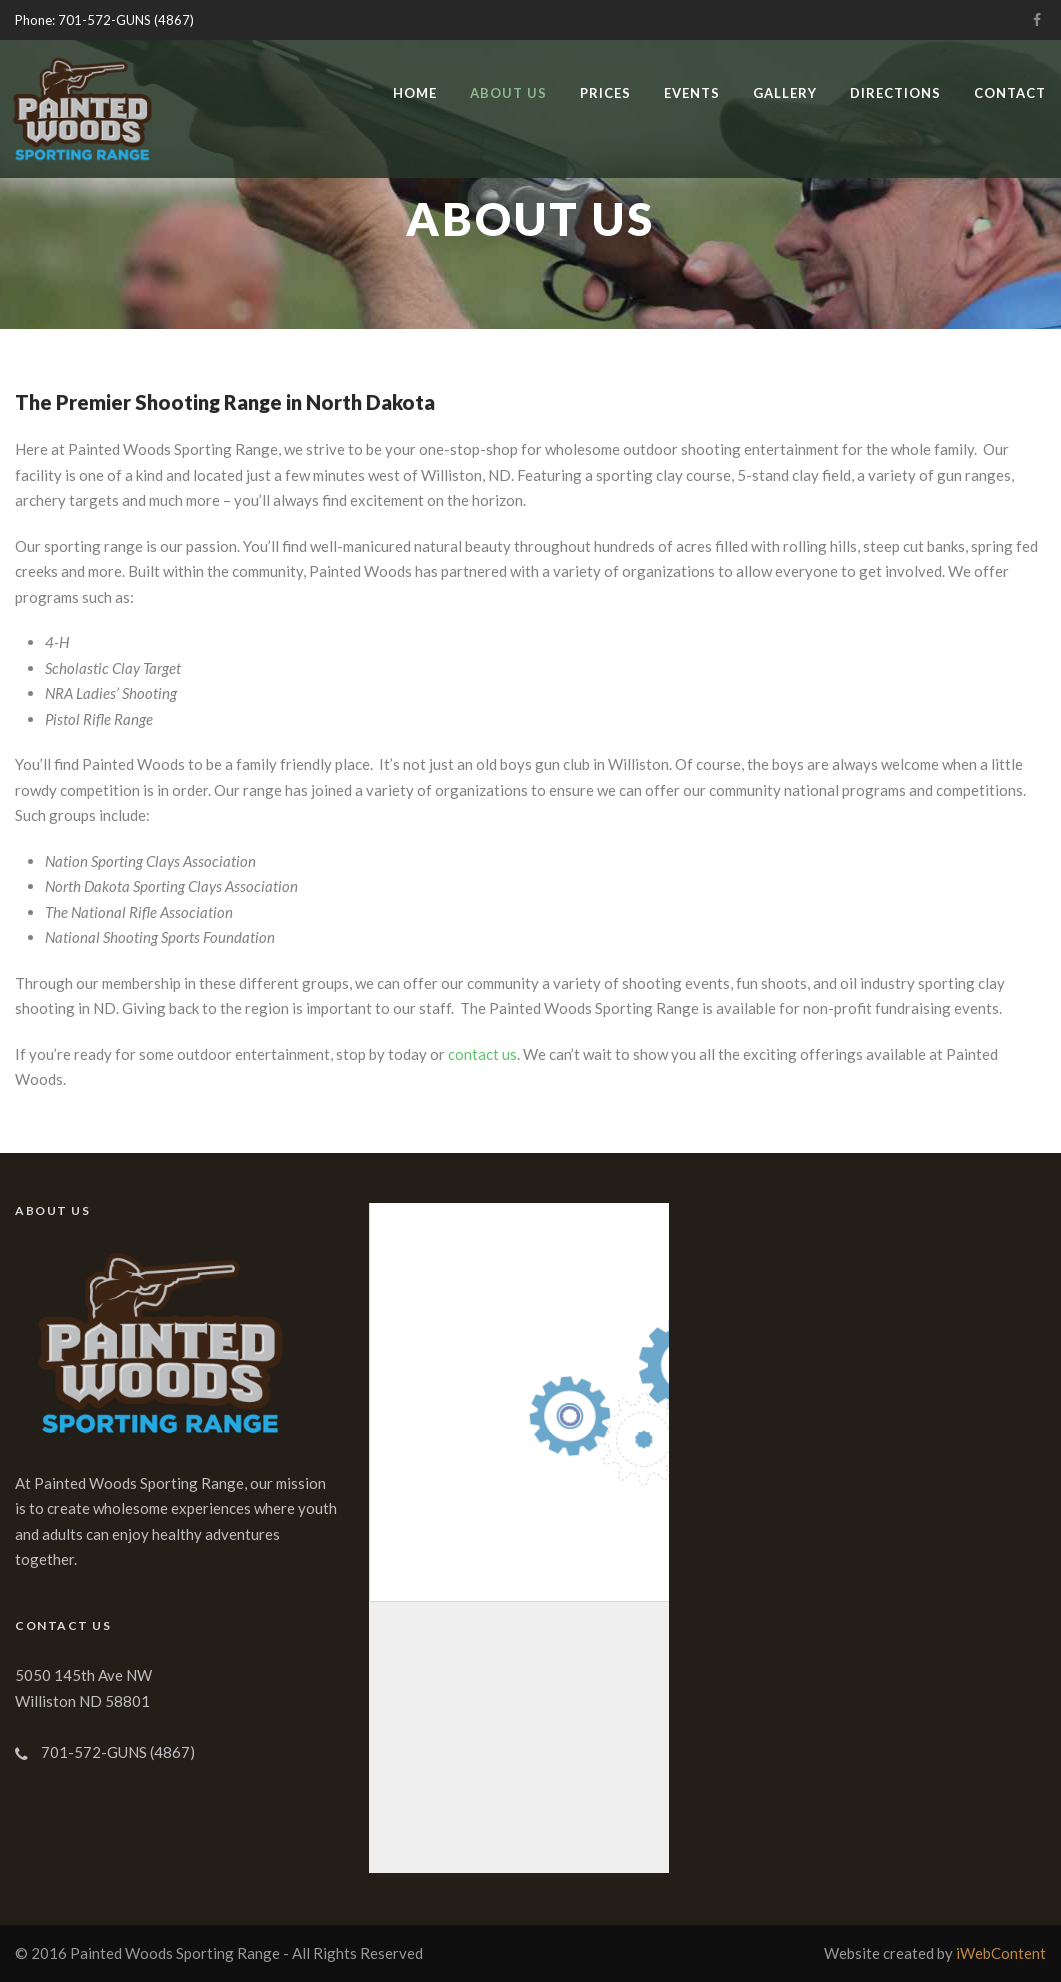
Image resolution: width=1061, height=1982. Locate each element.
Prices (605, 93)
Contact (1010, 93)
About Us (508, 93)
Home (415, 93)
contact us (482, 1054)
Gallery (785, 93)
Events (692, 93)
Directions (895, 93)
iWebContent (1001, 1953)
